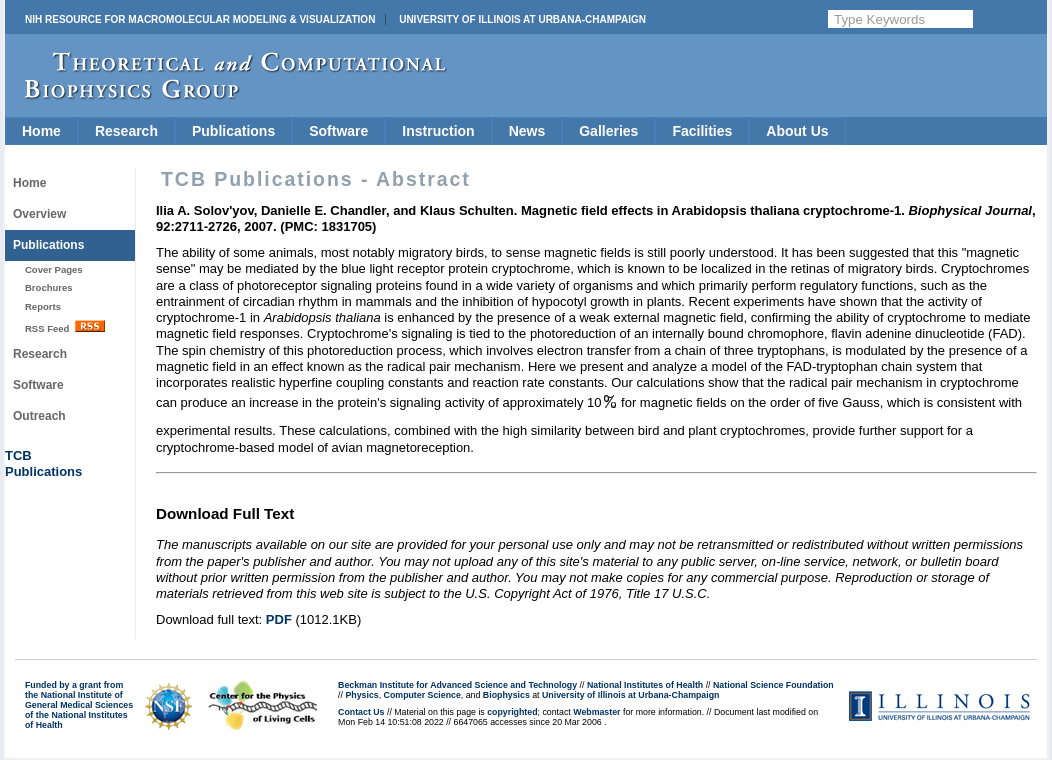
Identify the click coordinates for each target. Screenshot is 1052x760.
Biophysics (506, 695)
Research (126, 131)
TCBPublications (43, 463)
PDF (279, 619)
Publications (233, 131)
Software (338, 131)
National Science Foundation (773, 685)
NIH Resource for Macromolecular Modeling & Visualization (200, 19)
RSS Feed (65, 327)
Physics (361, 695)
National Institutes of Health (645, 685)
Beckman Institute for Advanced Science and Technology (457, 685)
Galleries (608, 131)
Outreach (39, 416)
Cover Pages (54, 269)
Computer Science (422, 695)
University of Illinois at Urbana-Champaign (522, 19)
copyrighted (512, 712)
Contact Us (361, 712)
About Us (797, 131)
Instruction (438, 131)
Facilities (702, 131)
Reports (43, 306)
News (527, 131)
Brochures (49, 287)
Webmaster (596, 712)
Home (41, 131)
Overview (39, 214)
